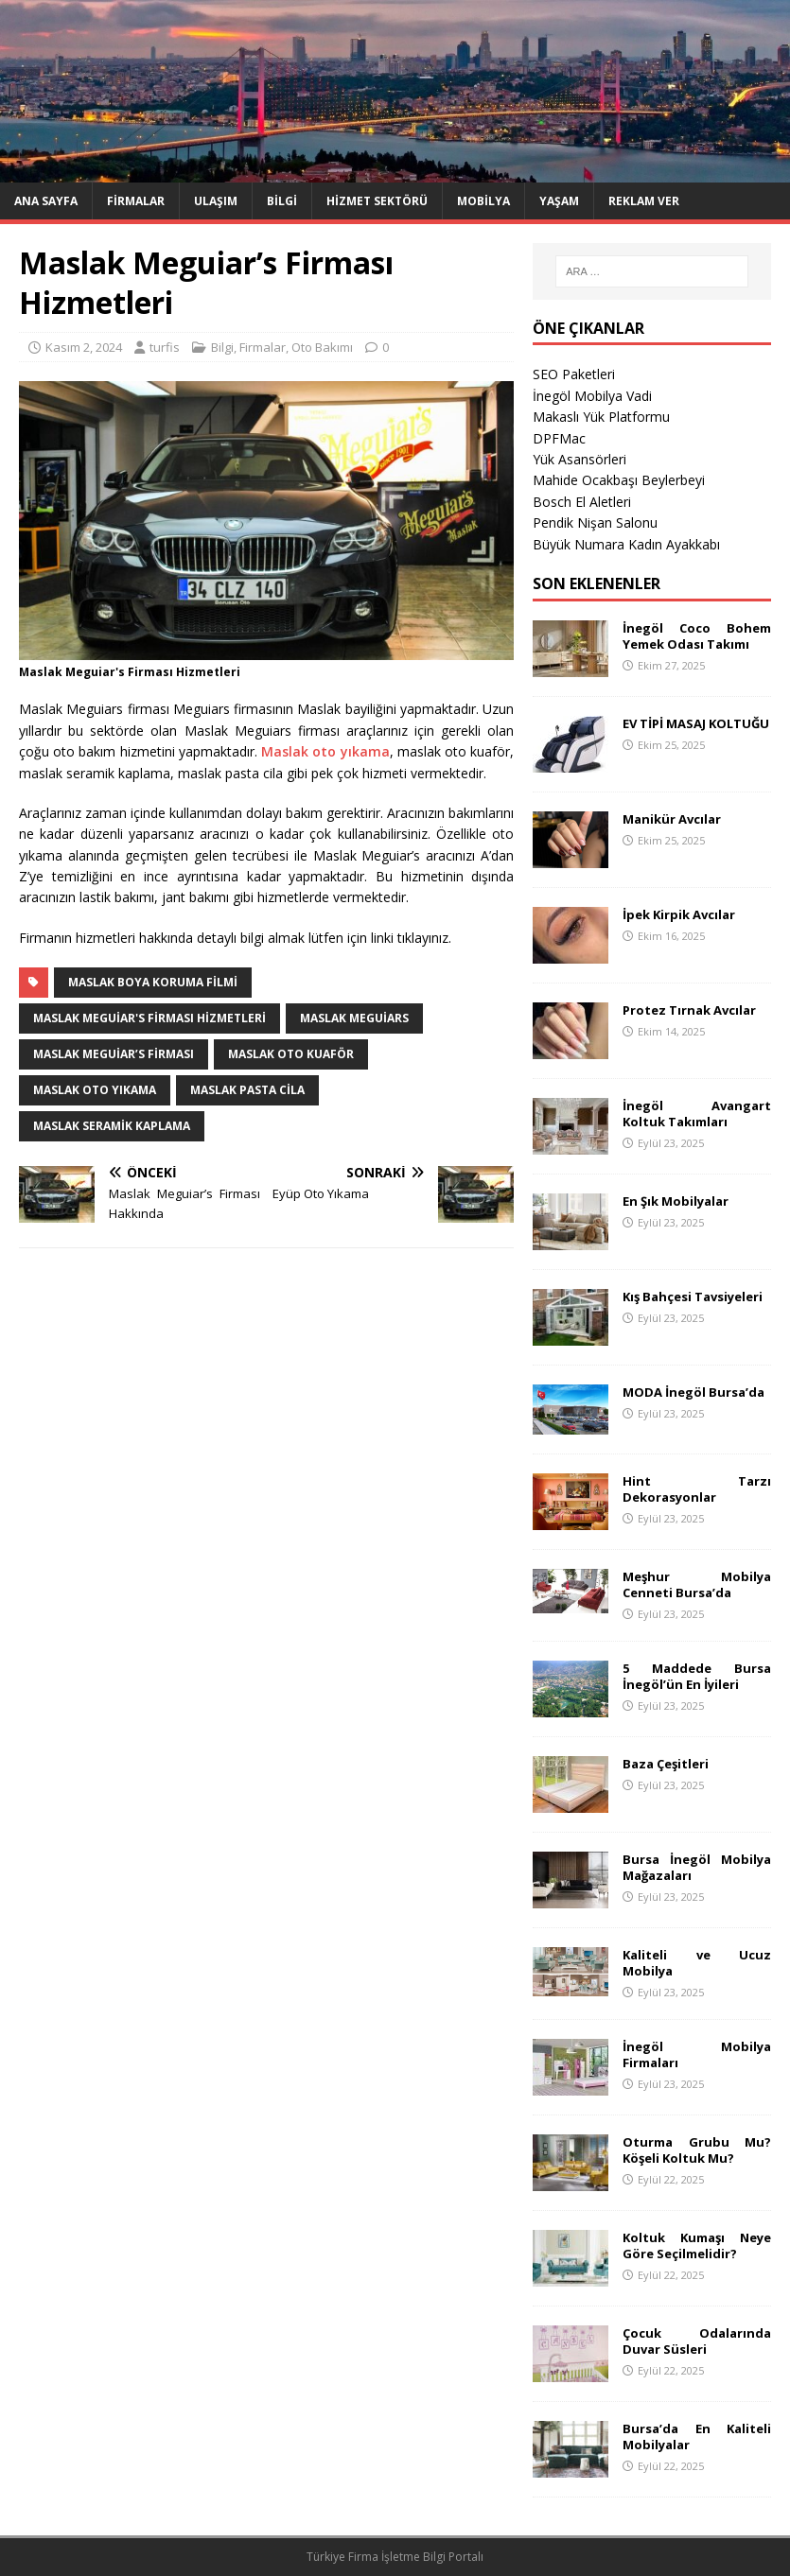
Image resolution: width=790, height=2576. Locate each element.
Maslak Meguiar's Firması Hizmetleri (149, 1018)
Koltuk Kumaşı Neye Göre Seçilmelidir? (697, 2245)
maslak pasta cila (247, 1090)
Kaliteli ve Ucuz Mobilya (697, 1962)
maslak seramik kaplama (111, 1126)
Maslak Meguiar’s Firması (113, 1054)
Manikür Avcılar (672, 818)
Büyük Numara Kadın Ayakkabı (626, 544)
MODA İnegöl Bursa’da (693, 1392)
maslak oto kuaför (291, 1054)
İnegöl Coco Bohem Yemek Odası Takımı (697, 636)
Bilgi (282, 201)
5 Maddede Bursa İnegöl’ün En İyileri (697, 1676)
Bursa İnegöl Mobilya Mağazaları (697, 1867)
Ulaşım (215, 201)
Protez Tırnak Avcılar (689, 1009)
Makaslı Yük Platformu (601, 417)
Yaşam (559, 201)
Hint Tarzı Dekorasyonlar (697, 1489)
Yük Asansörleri (579, 459)
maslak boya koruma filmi (152, 982)
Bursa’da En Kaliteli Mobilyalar (697, 2436)
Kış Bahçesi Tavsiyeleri (693, 1296)
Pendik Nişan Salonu (595, 522)
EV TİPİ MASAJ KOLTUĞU (696, 723)
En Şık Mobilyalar (676, 1201)
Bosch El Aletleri (582, 502)
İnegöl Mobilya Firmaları (697, 2054)
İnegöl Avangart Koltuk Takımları (697, 1113)
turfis (164, 347)
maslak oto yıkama (94, 1090)
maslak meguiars (354, 1018)
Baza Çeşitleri (666, 1763)
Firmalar (136, 201)
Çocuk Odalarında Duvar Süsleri (697, 2341)
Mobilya (483, 201)
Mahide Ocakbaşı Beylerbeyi (619, 480)
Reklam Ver (643, 201)
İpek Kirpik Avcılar (679, 914)
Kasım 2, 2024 (83, 347)
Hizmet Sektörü (377, 201)
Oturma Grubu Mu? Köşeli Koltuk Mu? (697, 2150)
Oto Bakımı (322, 347)
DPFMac (559, 438)
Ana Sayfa (46, 201)
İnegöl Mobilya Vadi (592, 396)
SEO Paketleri (574, 374)
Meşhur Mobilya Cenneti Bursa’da (697, 1584)
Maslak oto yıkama (325, 751)
